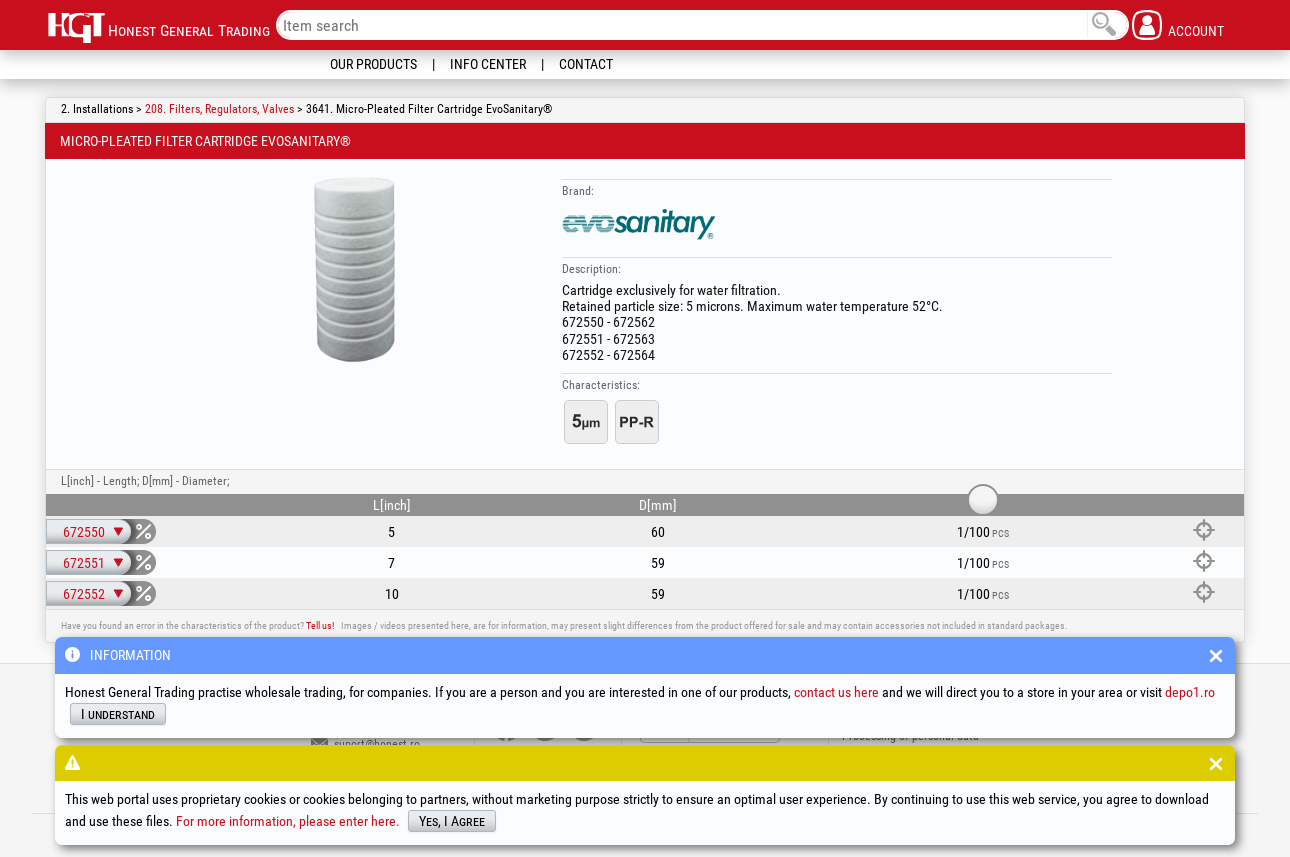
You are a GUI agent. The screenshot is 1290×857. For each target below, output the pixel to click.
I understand (118, 714)
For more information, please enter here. (288, 821)
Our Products (373, 64)
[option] (354, 269)
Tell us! (320, 625)
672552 (84, 594)
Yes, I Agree (452, 821)
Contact (586, 64)
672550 (84, 532)
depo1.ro (1190, 692)
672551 (84, 563)
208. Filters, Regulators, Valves (219, 109)
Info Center (488, 64)
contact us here (836, 692)
